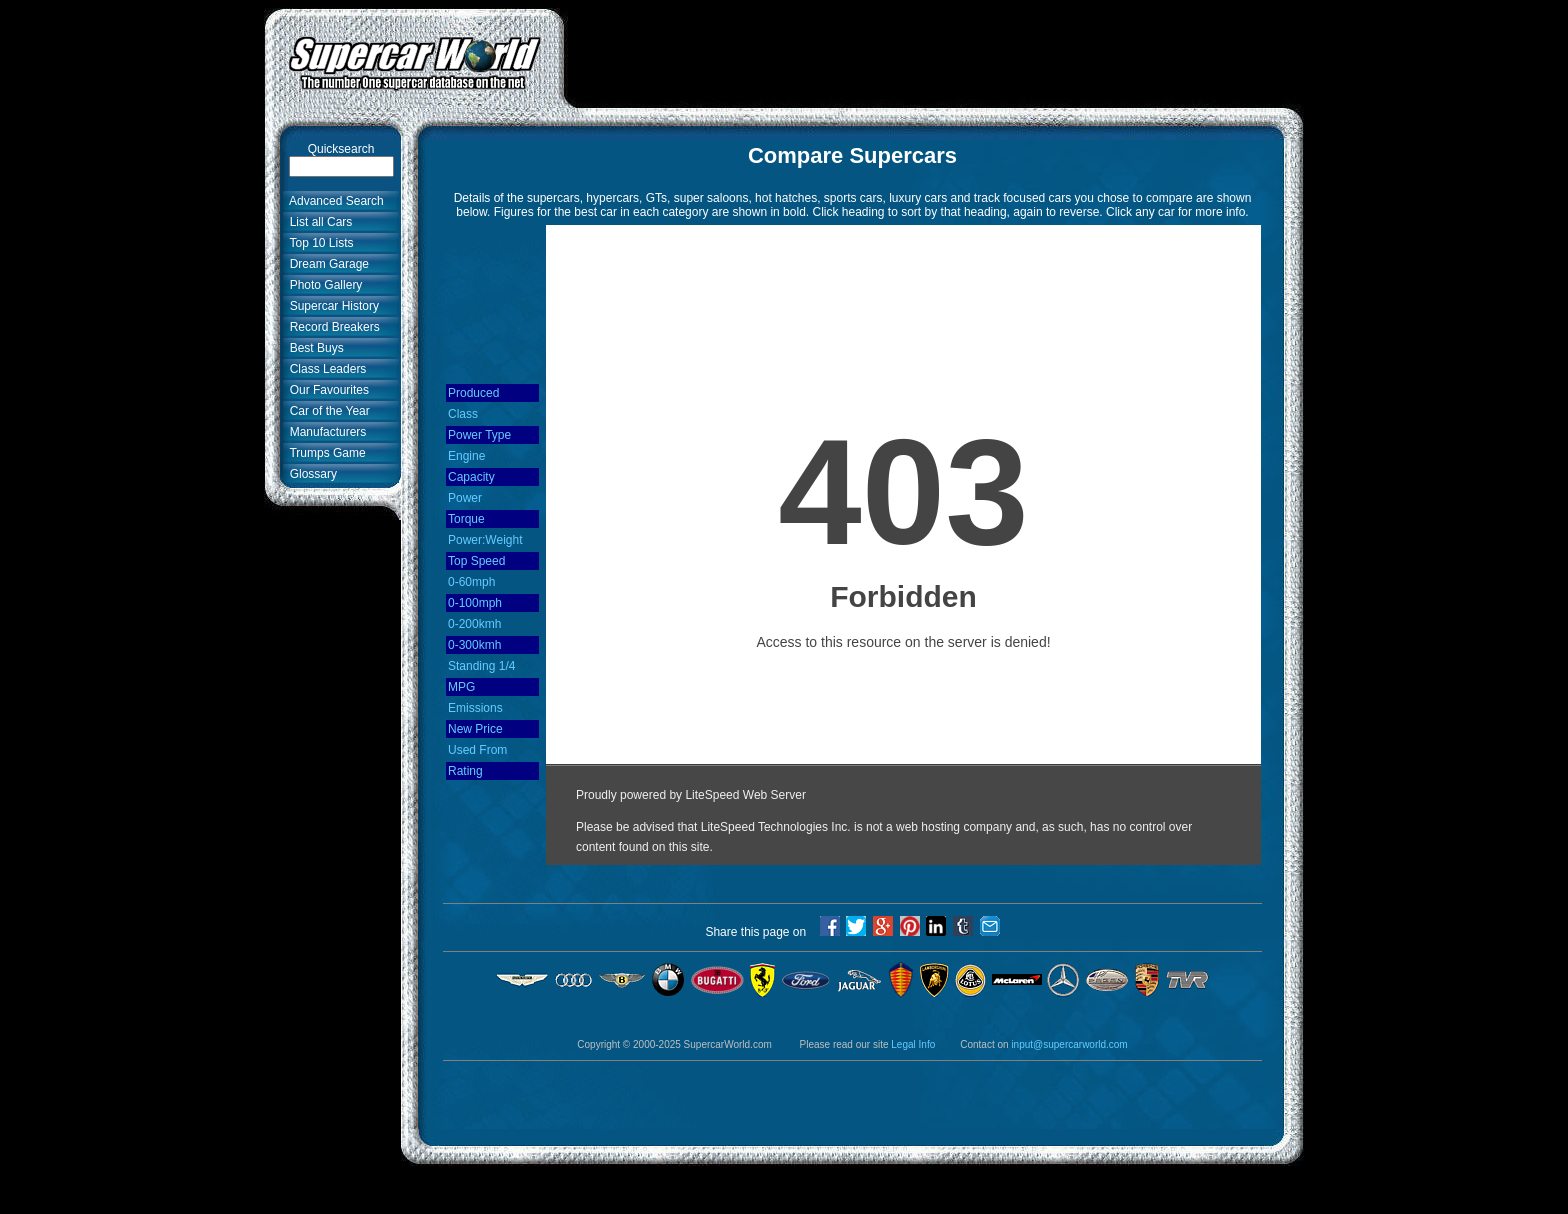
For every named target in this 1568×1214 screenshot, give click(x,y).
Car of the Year (326, 411)
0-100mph (475, 603)
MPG (461, 687)
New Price (475, 729)
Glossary (310, 474)
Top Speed (476, 561)
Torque (466, 519)
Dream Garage (326, 264)
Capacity (471, 477)
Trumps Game (324, 453)
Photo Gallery (322, 285)
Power (465, 498)
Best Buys (313, 348)
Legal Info (913, 1044)
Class (463, 414)
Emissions (475, 708)
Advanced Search (333, 201)
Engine (466, 456)
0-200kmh (474, 624)
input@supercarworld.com (1069, 1044)
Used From (477, 750)
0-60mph (471, 582)
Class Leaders (324, 369)
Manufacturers (324, 432)
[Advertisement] (934, 53)
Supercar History (331, 306)
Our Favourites (326, 390)
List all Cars (317, 222)
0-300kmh (474, 645)
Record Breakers (331, 327)
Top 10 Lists (318, 243)
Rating (465, 771)
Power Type (479, 435)
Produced (473, 393)
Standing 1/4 (481, 666)
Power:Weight (485, 540)
